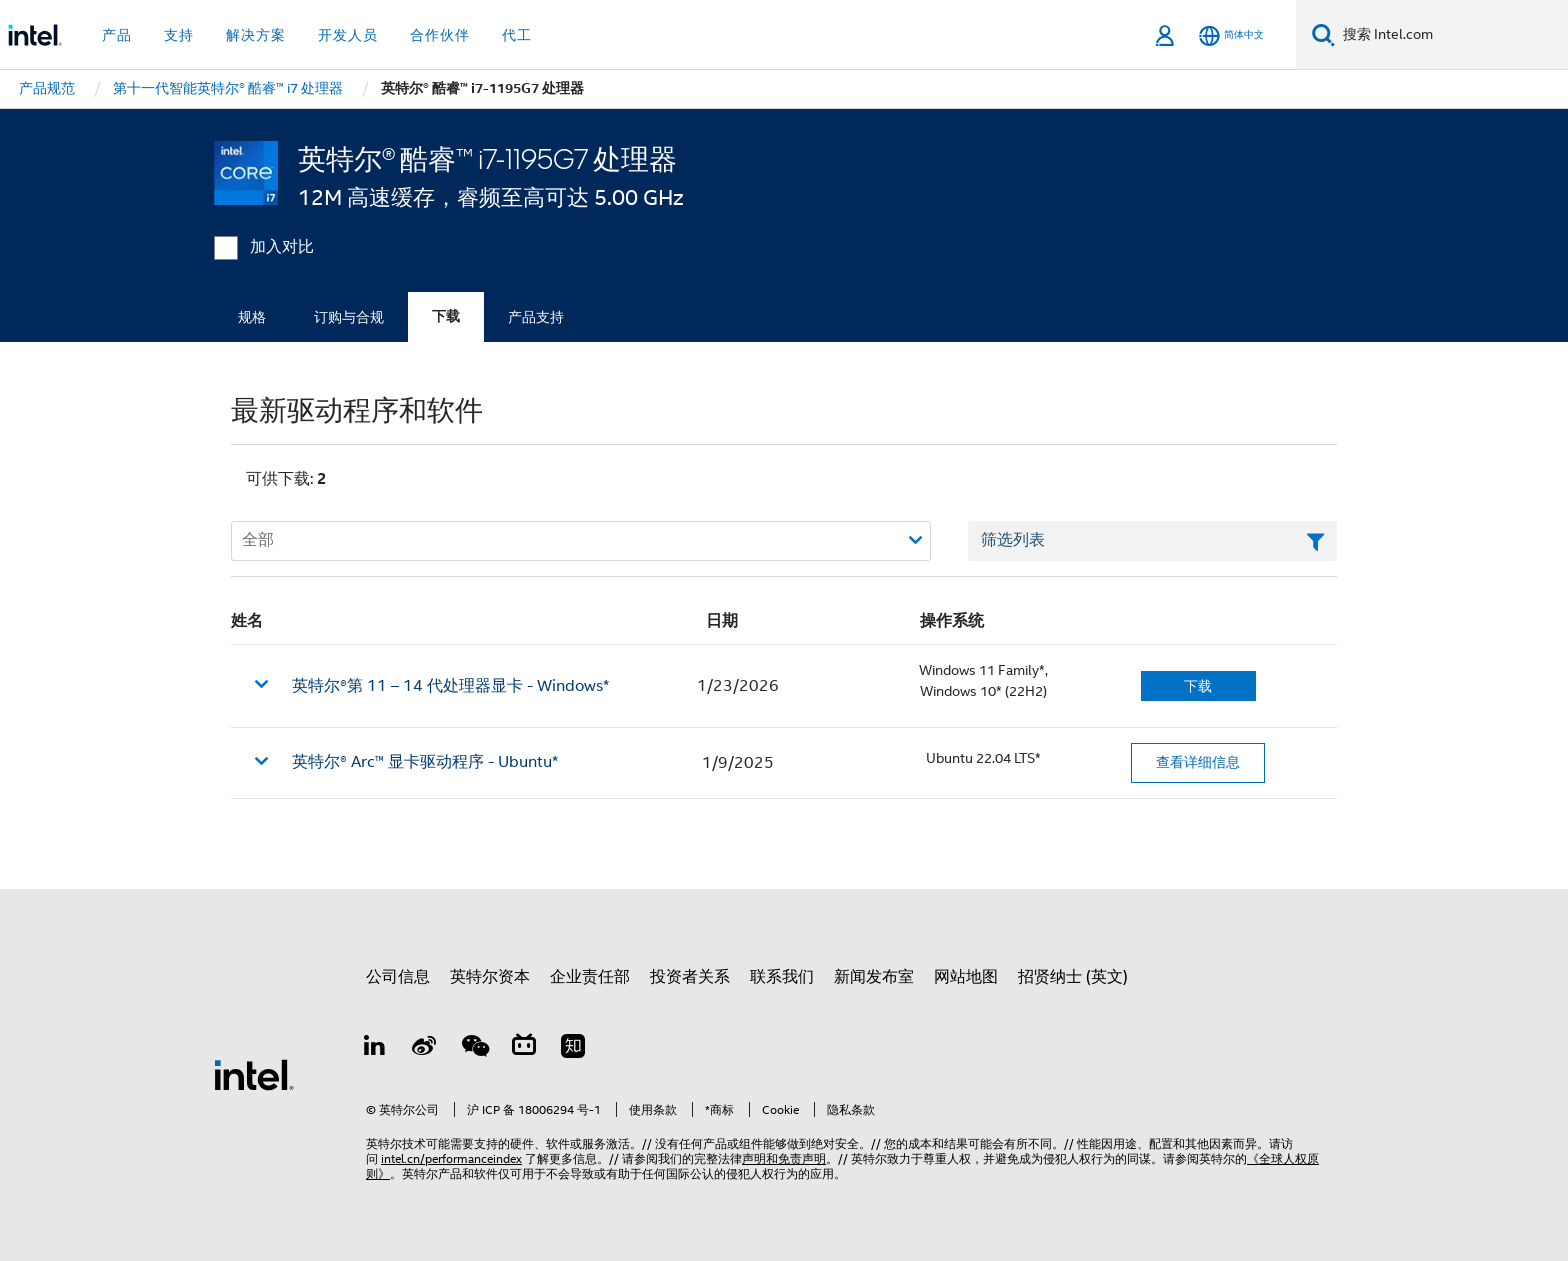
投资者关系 (690, 977)
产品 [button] (117, 35)
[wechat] (474, 1049)
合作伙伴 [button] (440, 35)
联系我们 (782, 977)
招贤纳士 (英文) (1073, 977)
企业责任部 (590, 977)
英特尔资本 (490, 977)
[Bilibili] (524, 1049)
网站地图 (966, 977)
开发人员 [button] (348, 35)
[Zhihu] (573, 1049)
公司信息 (398, 977)
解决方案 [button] (256, 35)
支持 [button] (179, 35)
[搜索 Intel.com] (1451, 35)
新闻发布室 (874, 977)
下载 (446, 316)
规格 (252, 317)
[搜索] (1323, 34)
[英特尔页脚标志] (254, 1074)
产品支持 (536, 317)
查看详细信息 (1198, 762)
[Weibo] (425, 1049)
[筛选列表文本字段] (1152, 541)
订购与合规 (349, 317)
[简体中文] (1231, 35)
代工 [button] (517, 35)
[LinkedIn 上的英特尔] (375, 1049)
